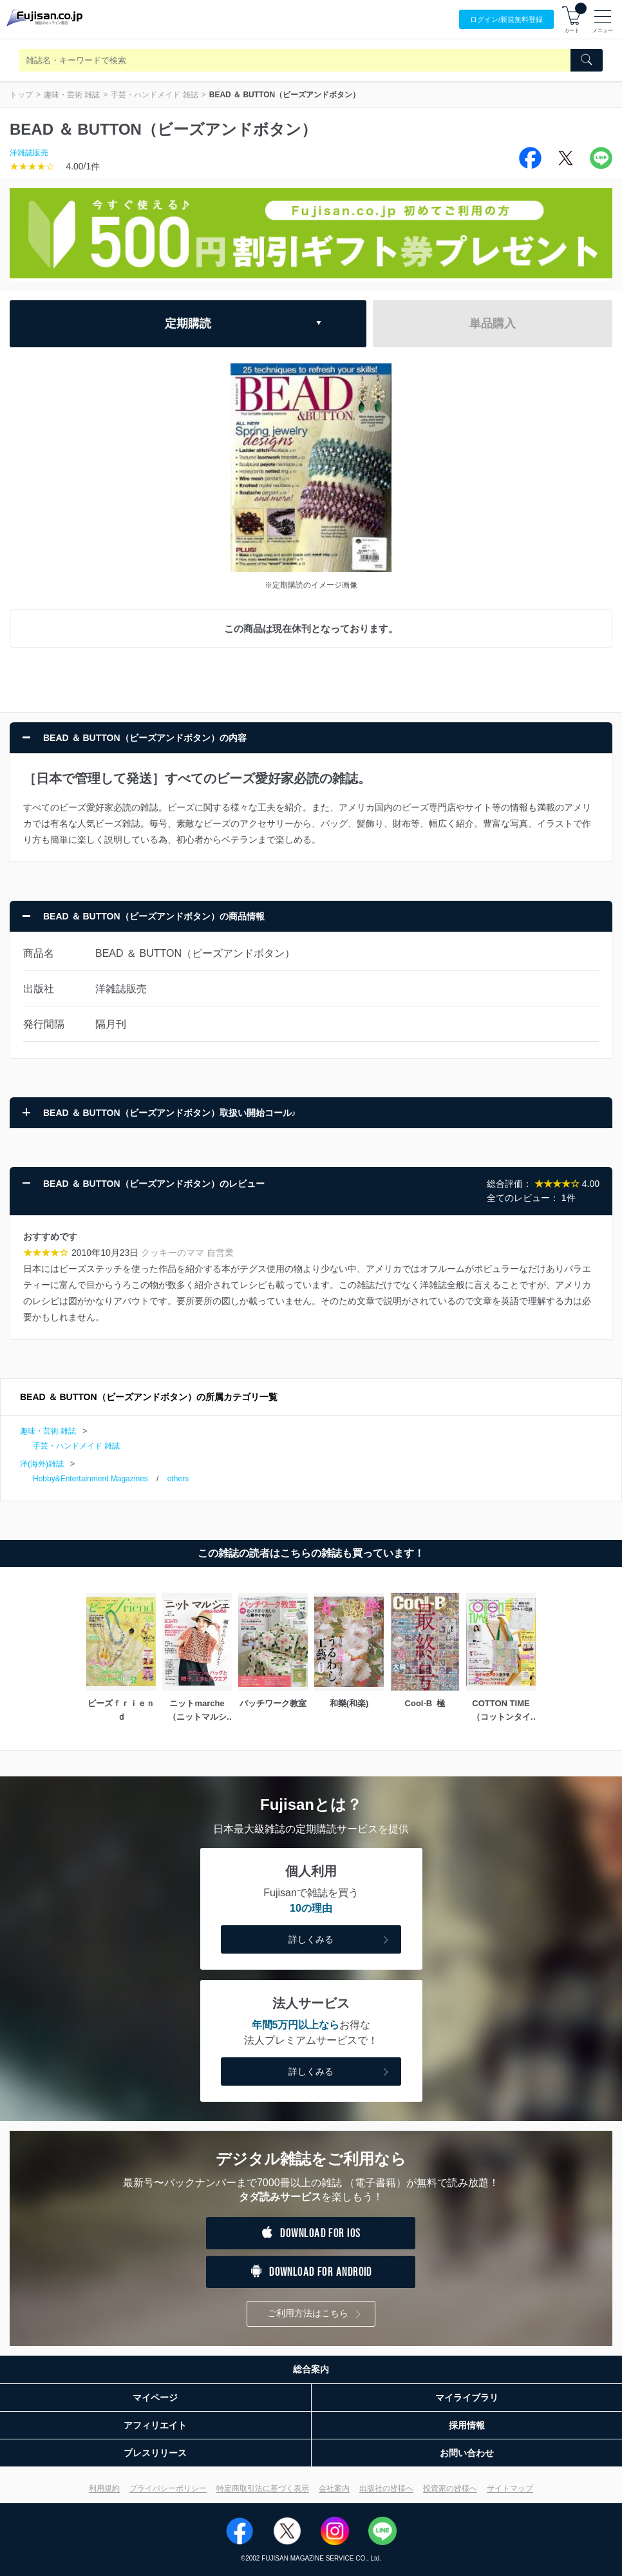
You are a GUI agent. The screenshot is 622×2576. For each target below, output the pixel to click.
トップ (21, 94)
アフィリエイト (155, 2425)
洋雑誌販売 (29, 152)
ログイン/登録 (506, 19)
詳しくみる (339, 1940)
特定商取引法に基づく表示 (262, 2488)
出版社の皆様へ (386, 2488)
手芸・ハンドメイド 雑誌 (154, 94)
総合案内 (311, 2369)
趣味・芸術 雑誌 (72, 94)
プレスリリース (155, 2453)
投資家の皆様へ (450, 2488)
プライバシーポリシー (168, 2488)
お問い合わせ (467, 2453)
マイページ (155, 2397)
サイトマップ (510, 2488)
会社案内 (334, 2488)
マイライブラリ (466, 2397)
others (178, 1478)
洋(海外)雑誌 (42, 1463)
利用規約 (104, 2488)
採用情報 (467, 2425)
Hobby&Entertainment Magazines (90, 1478)
